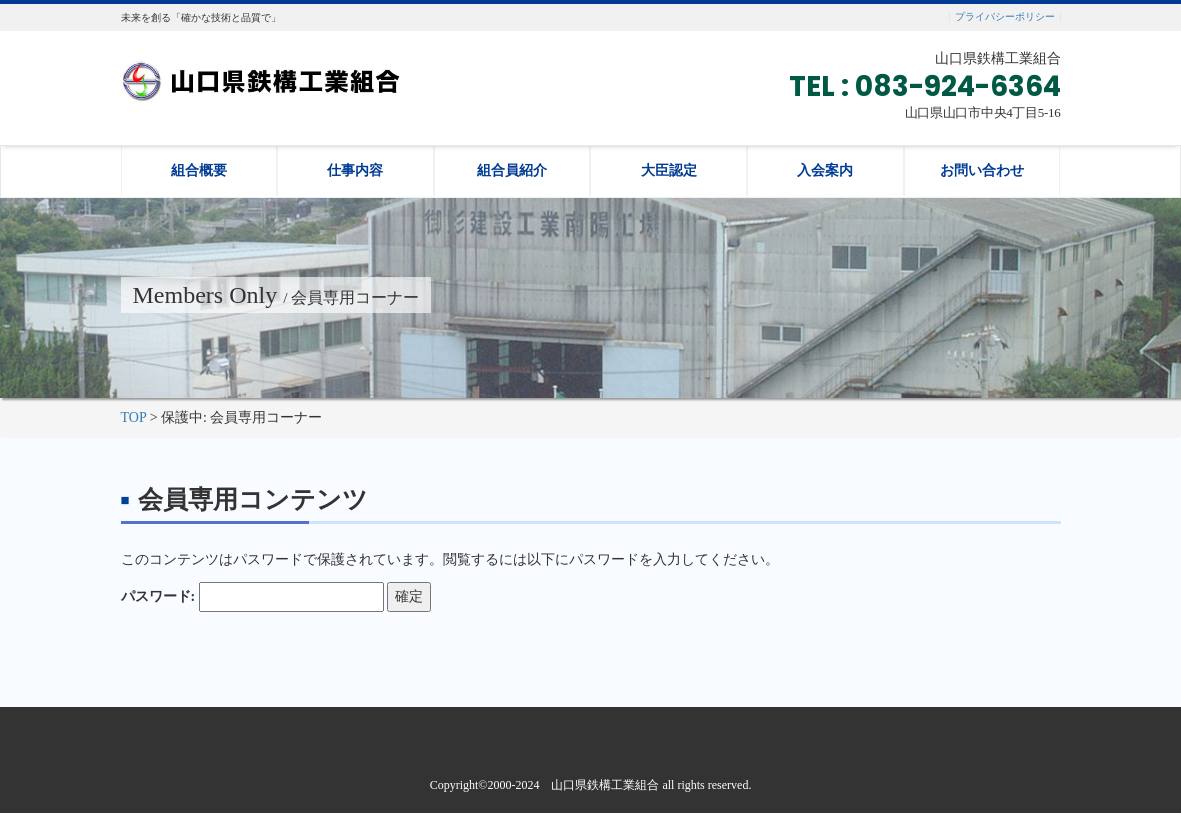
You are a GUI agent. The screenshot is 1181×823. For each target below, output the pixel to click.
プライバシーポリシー (1005, 17)
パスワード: (252, 597)
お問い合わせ (982, 170)
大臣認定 (669, 170)
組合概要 (199, 170)
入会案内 (825, 170)
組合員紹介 (512, 170)
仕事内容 (355, 170)
